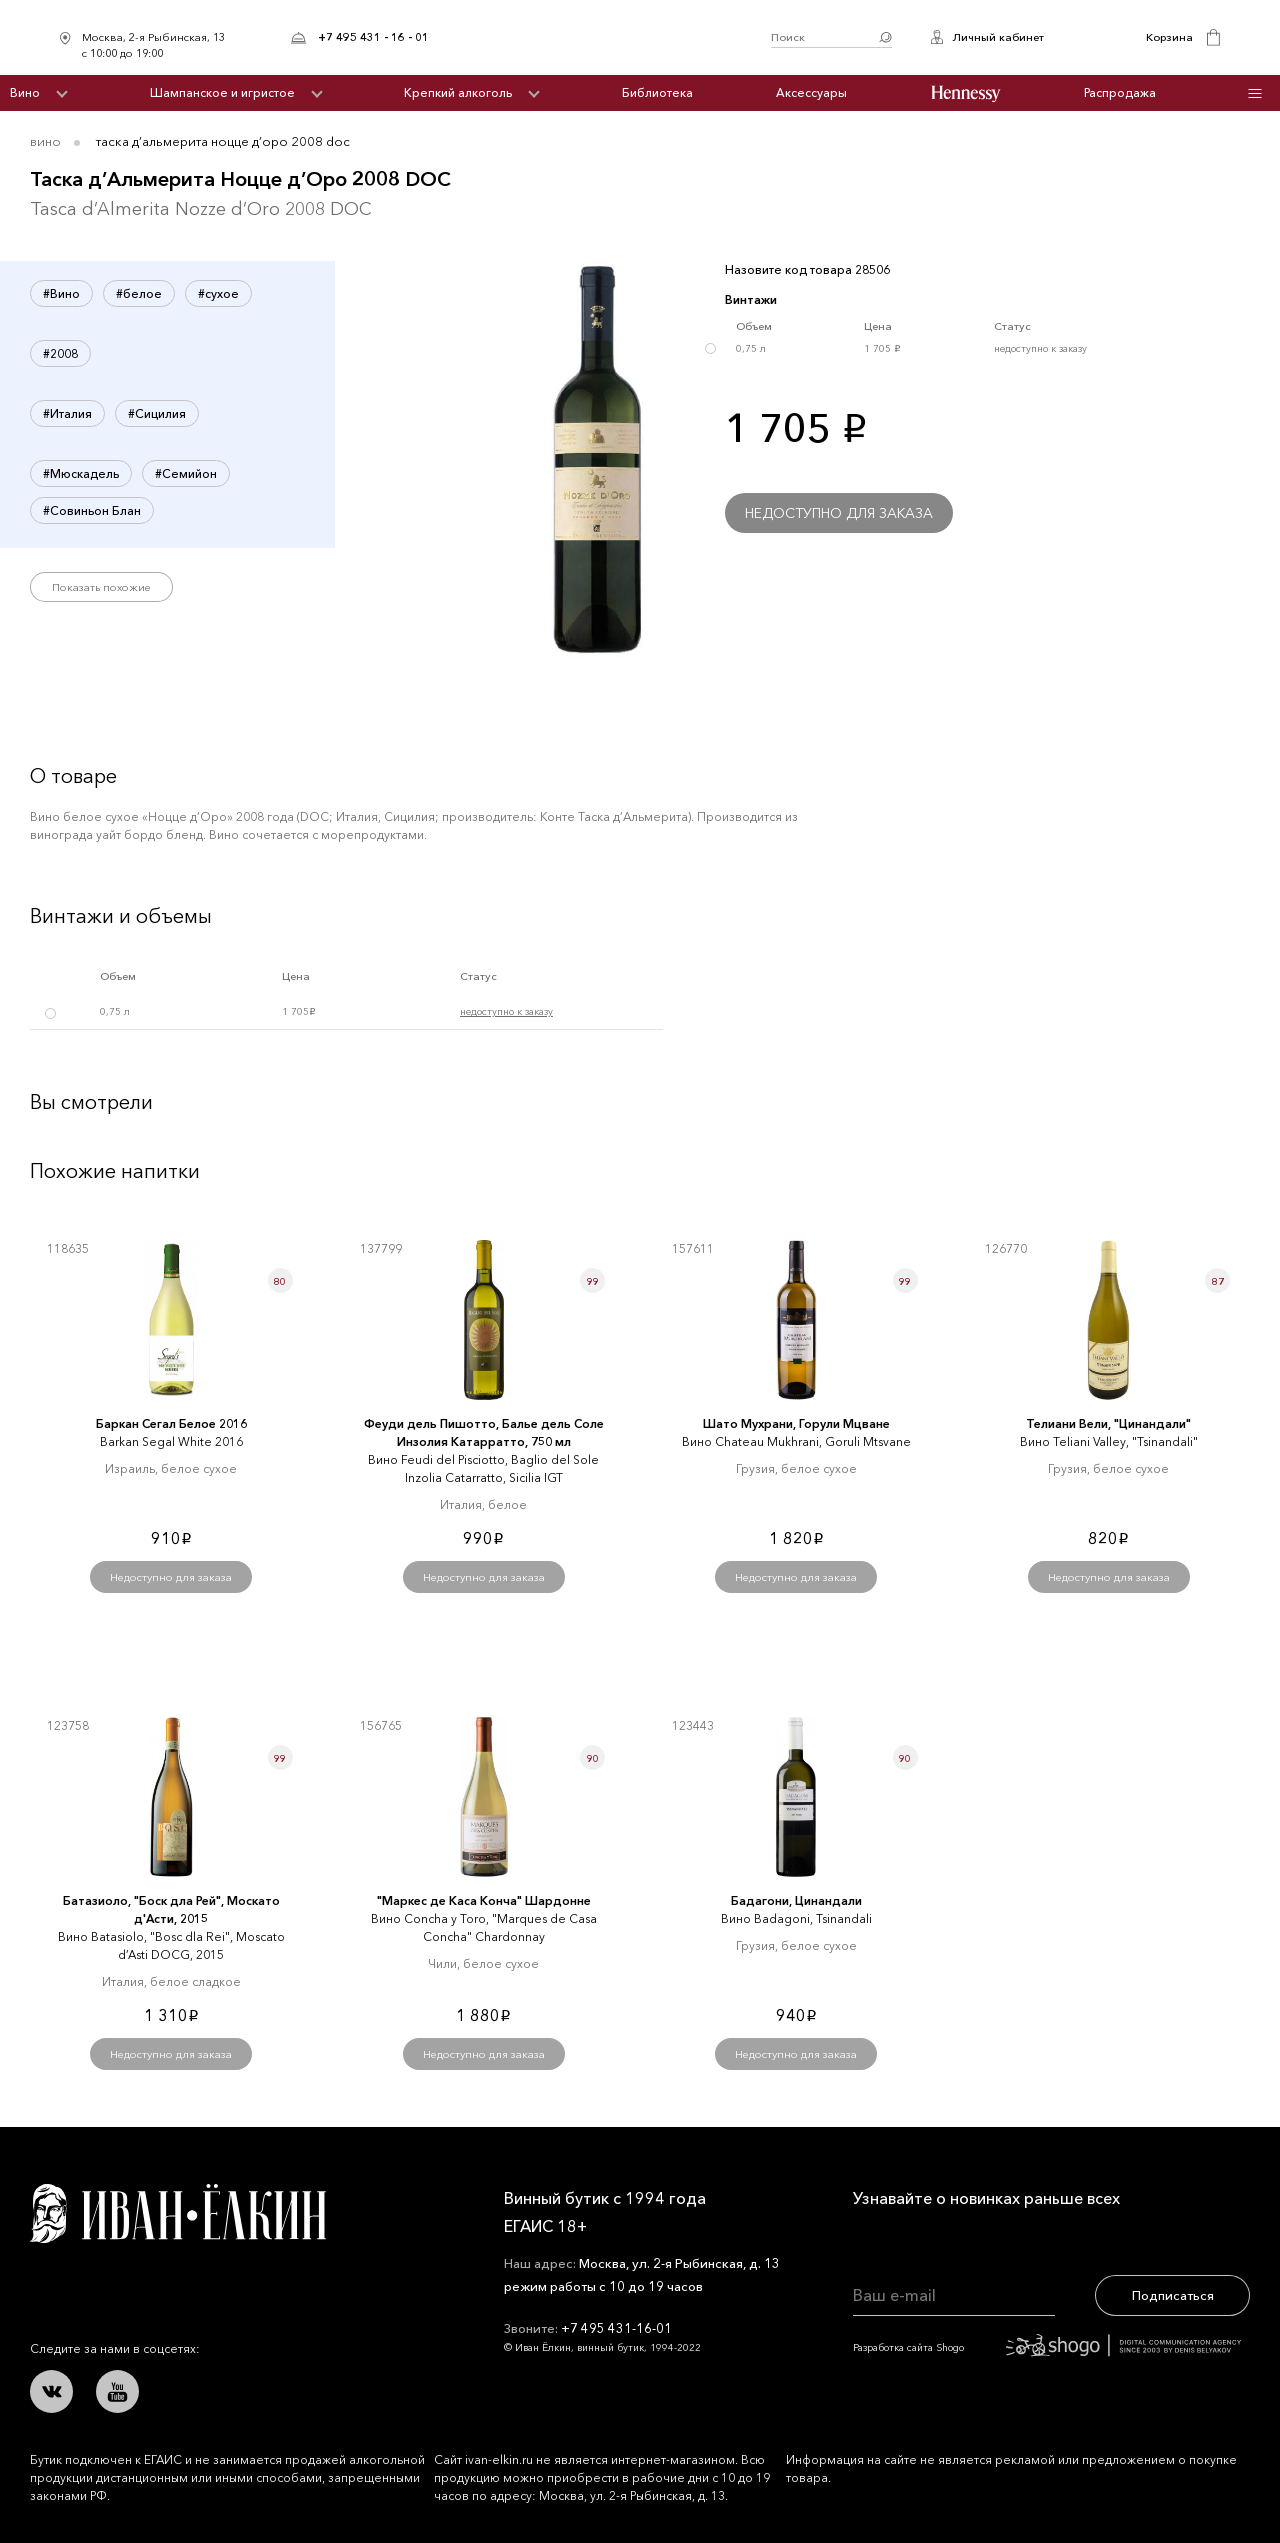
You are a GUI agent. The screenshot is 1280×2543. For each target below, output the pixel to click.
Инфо (1254, 93)
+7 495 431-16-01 (616, 2328)
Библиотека (657, 92)
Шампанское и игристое (222, 92)
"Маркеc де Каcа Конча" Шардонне (484, 1900)
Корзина (1169, 37)
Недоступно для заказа (839, 513)
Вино (25, 92)
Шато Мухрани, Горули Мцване (796, 1423)
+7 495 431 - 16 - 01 (373, 37)
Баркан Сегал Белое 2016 (171, 1423)
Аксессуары (811, 92)
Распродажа (1120, 92)
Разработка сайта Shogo (1047, 2347)
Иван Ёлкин (178, 2213)
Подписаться (1173, 2295)
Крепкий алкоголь (458, 92)
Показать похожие (101, 587)
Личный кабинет (998, 37)
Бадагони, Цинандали (796, 1900)
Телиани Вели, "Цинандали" (1108, 1423)
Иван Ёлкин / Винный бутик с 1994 (600, 37)
